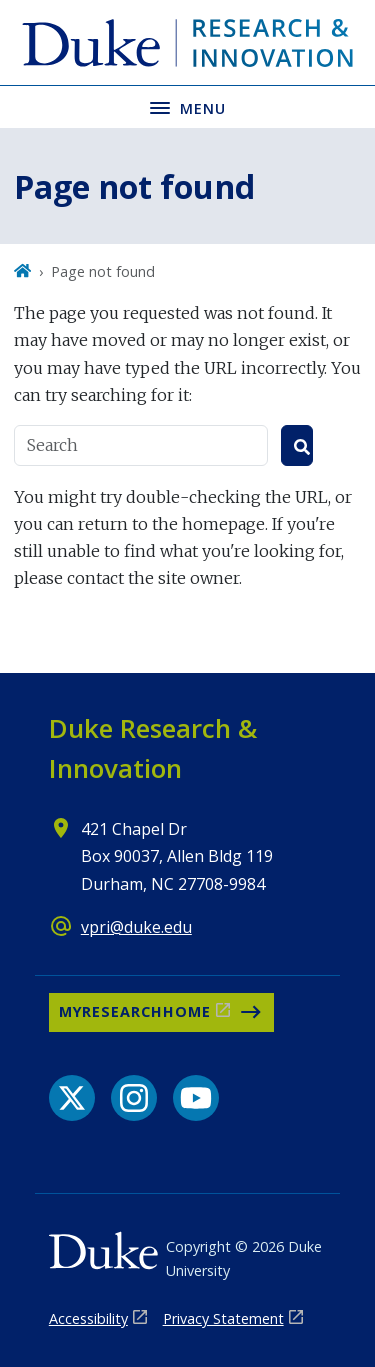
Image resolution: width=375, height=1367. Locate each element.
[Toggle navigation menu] (187, 106)
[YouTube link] (196, 1098)
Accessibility (88, 1318)
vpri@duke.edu (136, 927)
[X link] (72, 1098)
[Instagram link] (134, 1098)
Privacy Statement (223, 1318)
